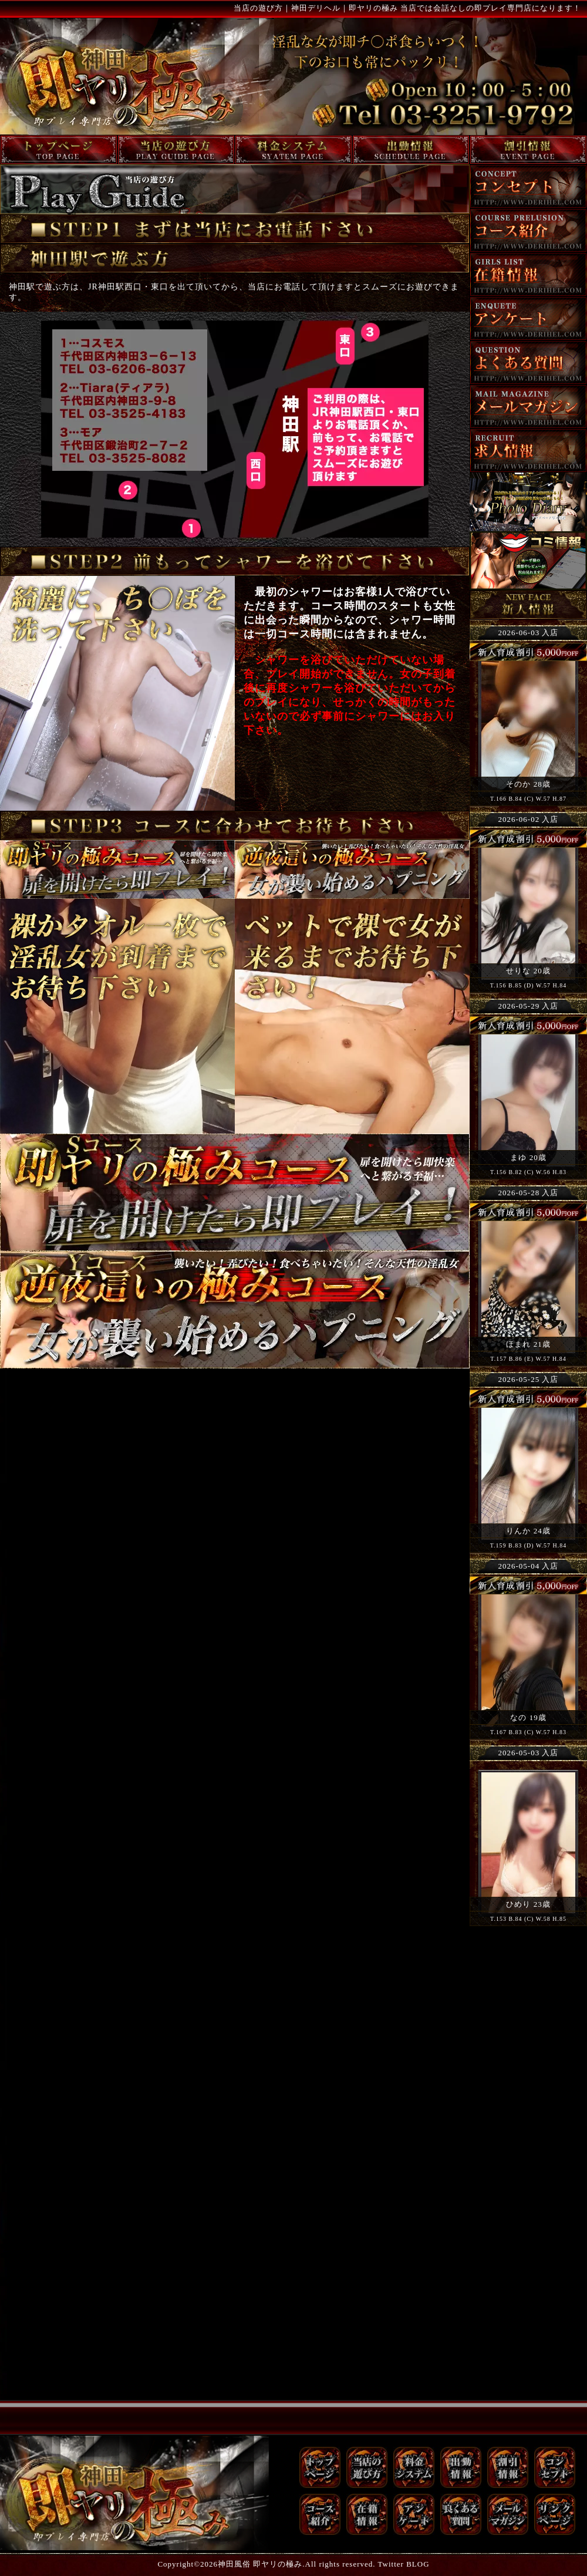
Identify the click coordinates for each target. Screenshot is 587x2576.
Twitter (391, 2564)
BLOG (417, 2564)
